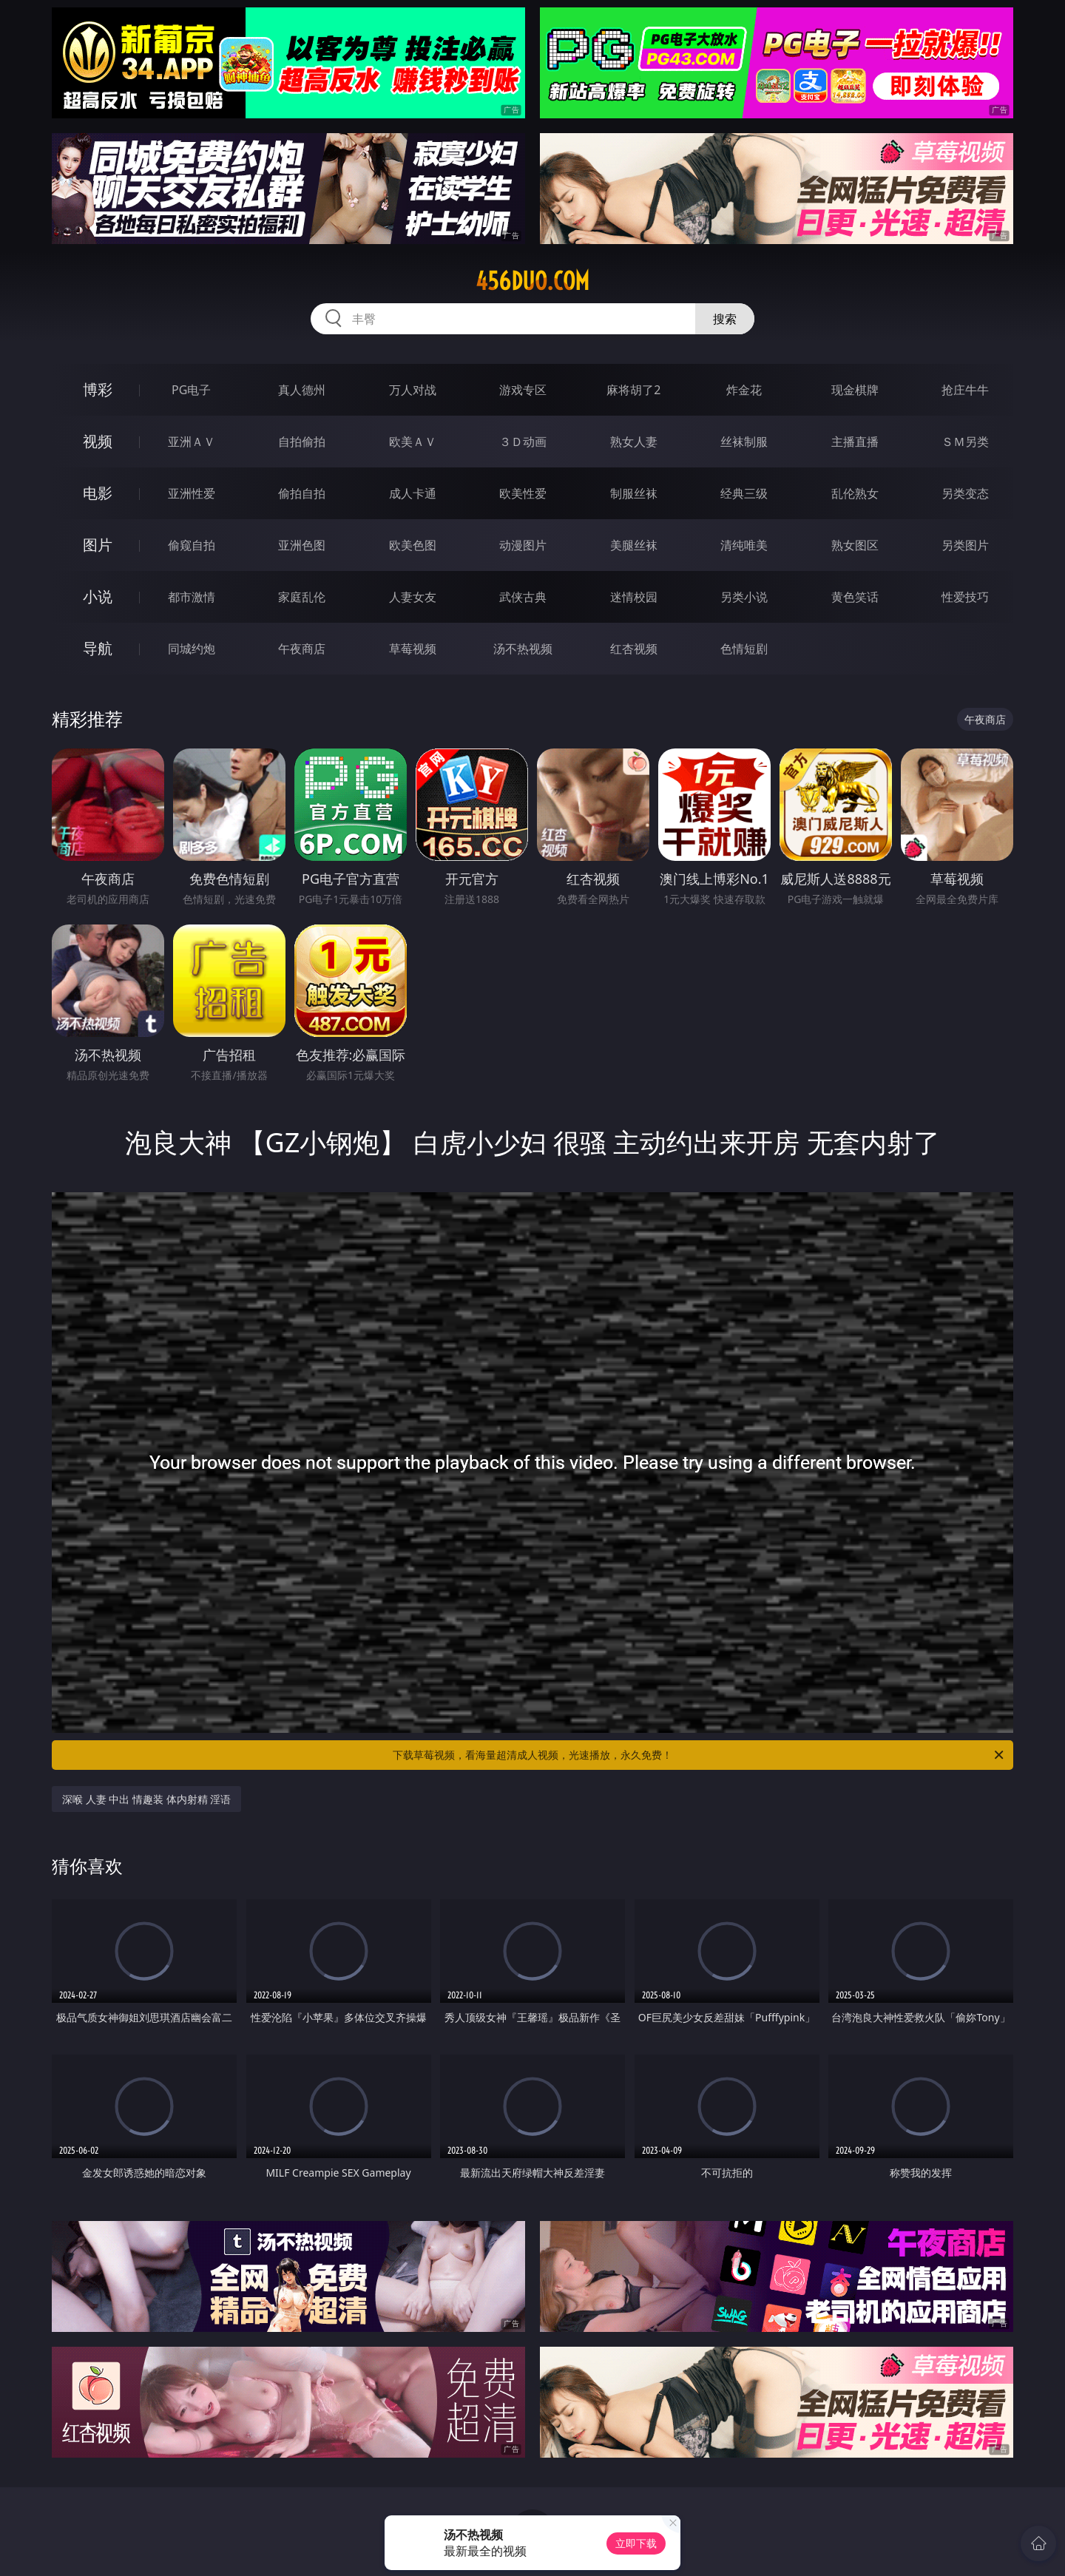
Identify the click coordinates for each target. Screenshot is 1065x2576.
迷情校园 (633, 597)
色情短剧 (744, 648)
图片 (97, 545)
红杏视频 (633, 648)
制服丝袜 (633, 493)
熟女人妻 (633, 441)
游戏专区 (523, 390)
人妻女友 (412, 597)
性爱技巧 (965, 597)
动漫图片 (523, 545)
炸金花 (744, 390)
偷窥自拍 (191, 545)
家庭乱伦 (301, 597)
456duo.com (532, 281)
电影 (97, 493)
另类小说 (744, 597)
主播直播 (855, 441)
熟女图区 (855, 545)
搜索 (725, 319)
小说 (97, 596)
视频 (97, 441)
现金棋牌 (855, 390)
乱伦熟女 (855, 493)
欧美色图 (412, 545)
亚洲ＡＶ (191, 441)
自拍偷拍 (301, 441)
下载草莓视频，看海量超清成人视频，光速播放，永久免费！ (699, 1755)
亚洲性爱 (191, 493)
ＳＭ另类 (965, 441)
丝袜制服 (744, 441)
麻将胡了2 (633, 390)
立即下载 (636, 2543)
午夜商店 (301, 648)
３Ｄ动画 (523, 441)
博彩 (97, 389)
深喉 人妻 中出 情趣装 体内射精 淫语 (146, 1799)
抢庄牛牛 (965, 390)
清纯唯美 (744, 545)
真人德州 (301, 390)
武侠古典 (523, 597)
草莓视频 (412, 648)
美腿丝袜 (633, 545)
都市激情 (191, 597)
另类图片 (965, 545)
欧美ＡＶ (412, 441)
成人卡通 (412, 493)
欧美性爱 (523, 493)
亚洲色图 (301, 545)
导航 (97, 648)
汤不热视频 (522, 648)
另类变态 (965, 493)
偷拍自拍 (301, 493)
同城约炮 (191, 648)
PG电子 (191, 390)
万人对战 (412, 390)
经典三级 (744, 493)
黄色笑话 (855, 597)
